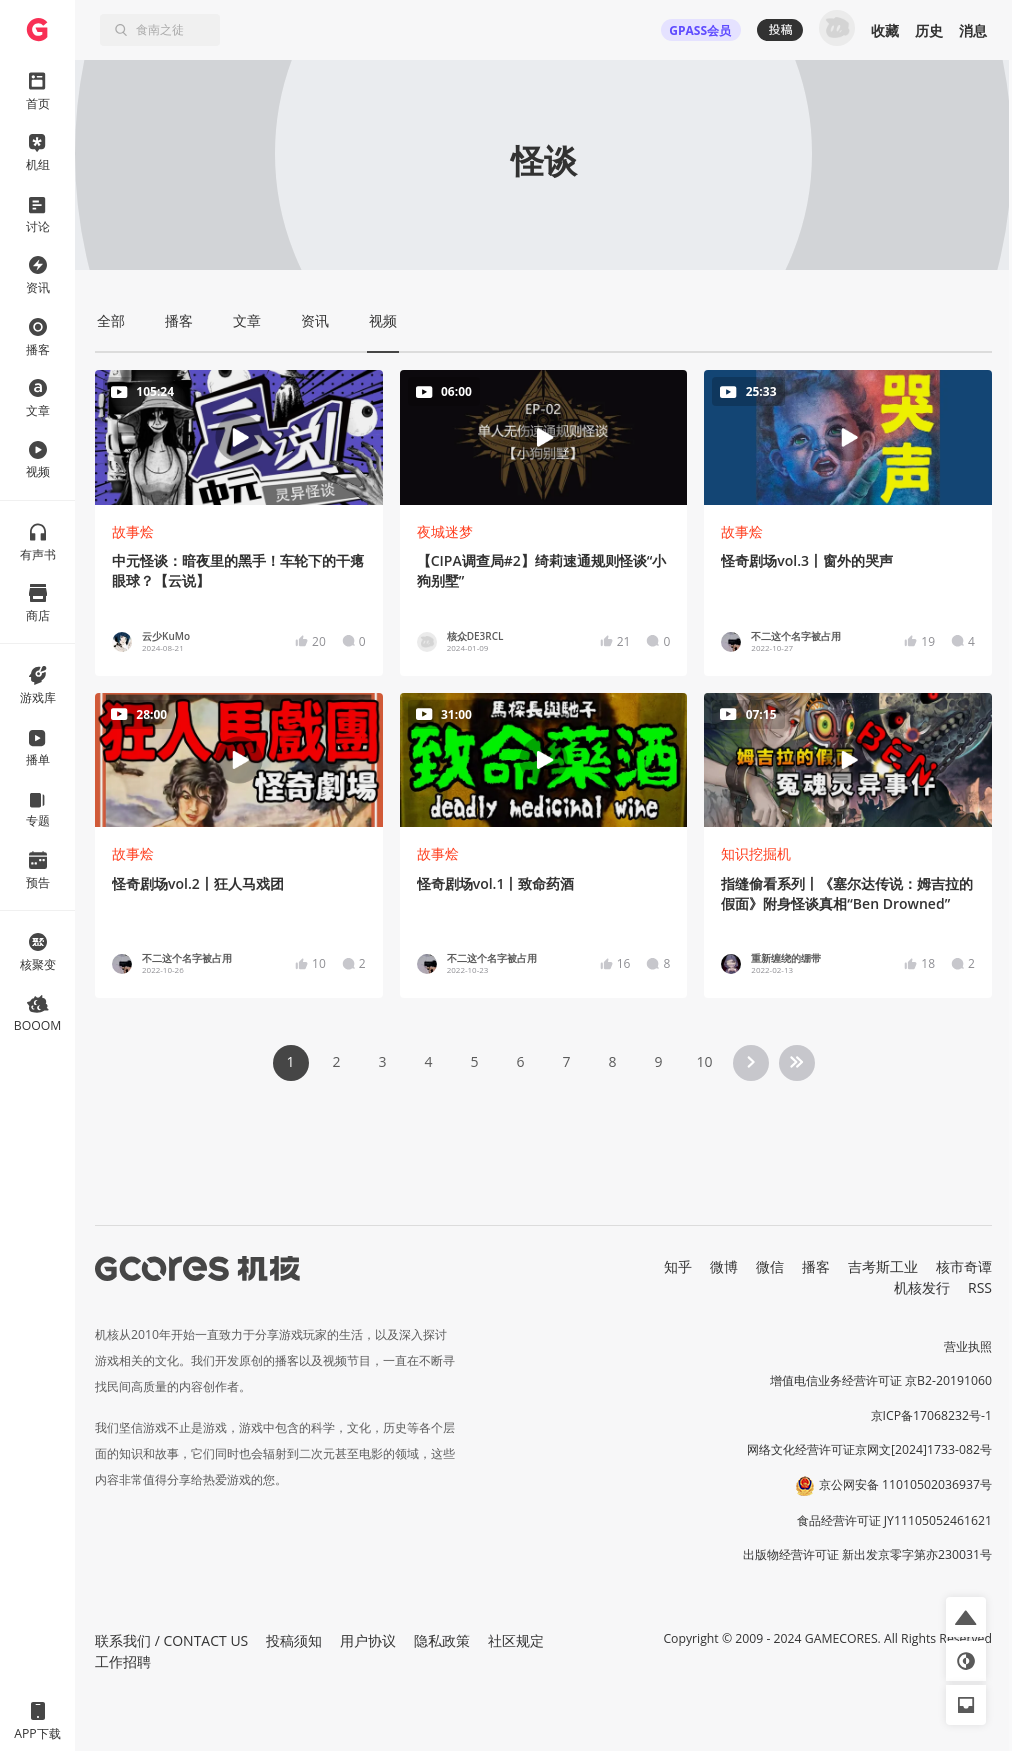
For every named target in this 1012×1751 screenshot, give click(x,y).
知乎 (678, 1266)
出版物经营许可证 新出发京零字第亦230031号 (867, 1554)
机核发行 (922, 1287)
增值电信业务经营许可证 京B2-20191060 (881, 1380)
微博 (724, 1266)
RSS (980, 1287)
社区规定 (516, 1640)
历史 (929, 30)
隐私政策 (442, 1640)
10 (704, 1061)
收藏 (885, 30)
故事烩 (133, 531)
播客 (816, 1266)
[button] (966, 1617)
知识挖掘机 (756, 853)
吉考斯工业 (883, 1266)
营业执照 (968, 1346)
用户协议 (368, 1640)
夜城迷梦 (445, 531)
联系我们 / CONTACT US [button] (171, 1640)
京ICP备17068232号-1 (932, 1415)
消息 (973, 30)
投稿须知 (294, 1640)
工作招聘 (123, 1661)
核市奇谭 (964, 1266)
